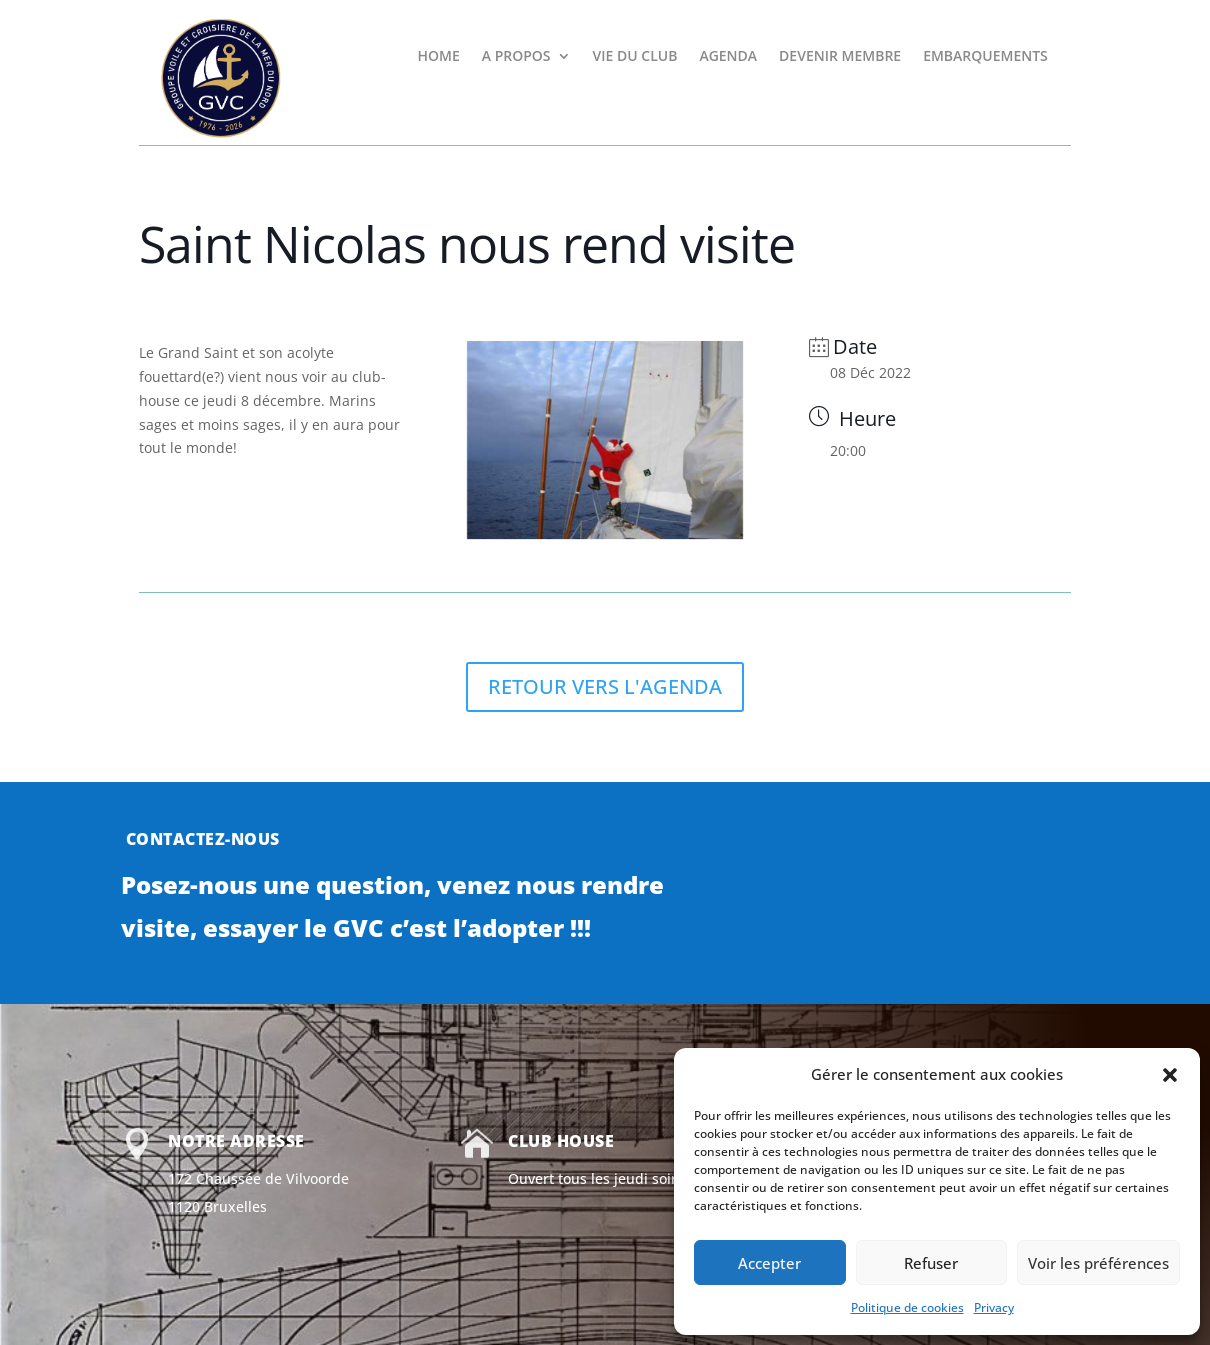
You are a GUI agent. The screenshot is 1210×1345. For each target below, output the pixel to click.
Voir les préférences (1098, 1263)
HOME (438, 57)
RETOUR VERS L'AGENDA (605, 686)
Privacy (994, 1307)
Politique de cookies (907, 1307)
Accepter (769, 1263)
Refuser (931, 1263)
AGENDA (728, 57)
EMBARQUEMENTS (985, 57)
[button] (1170, 1075)
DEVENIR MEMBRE (840, 57)
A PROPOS (516, 57)
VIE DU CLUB (635, 57)
